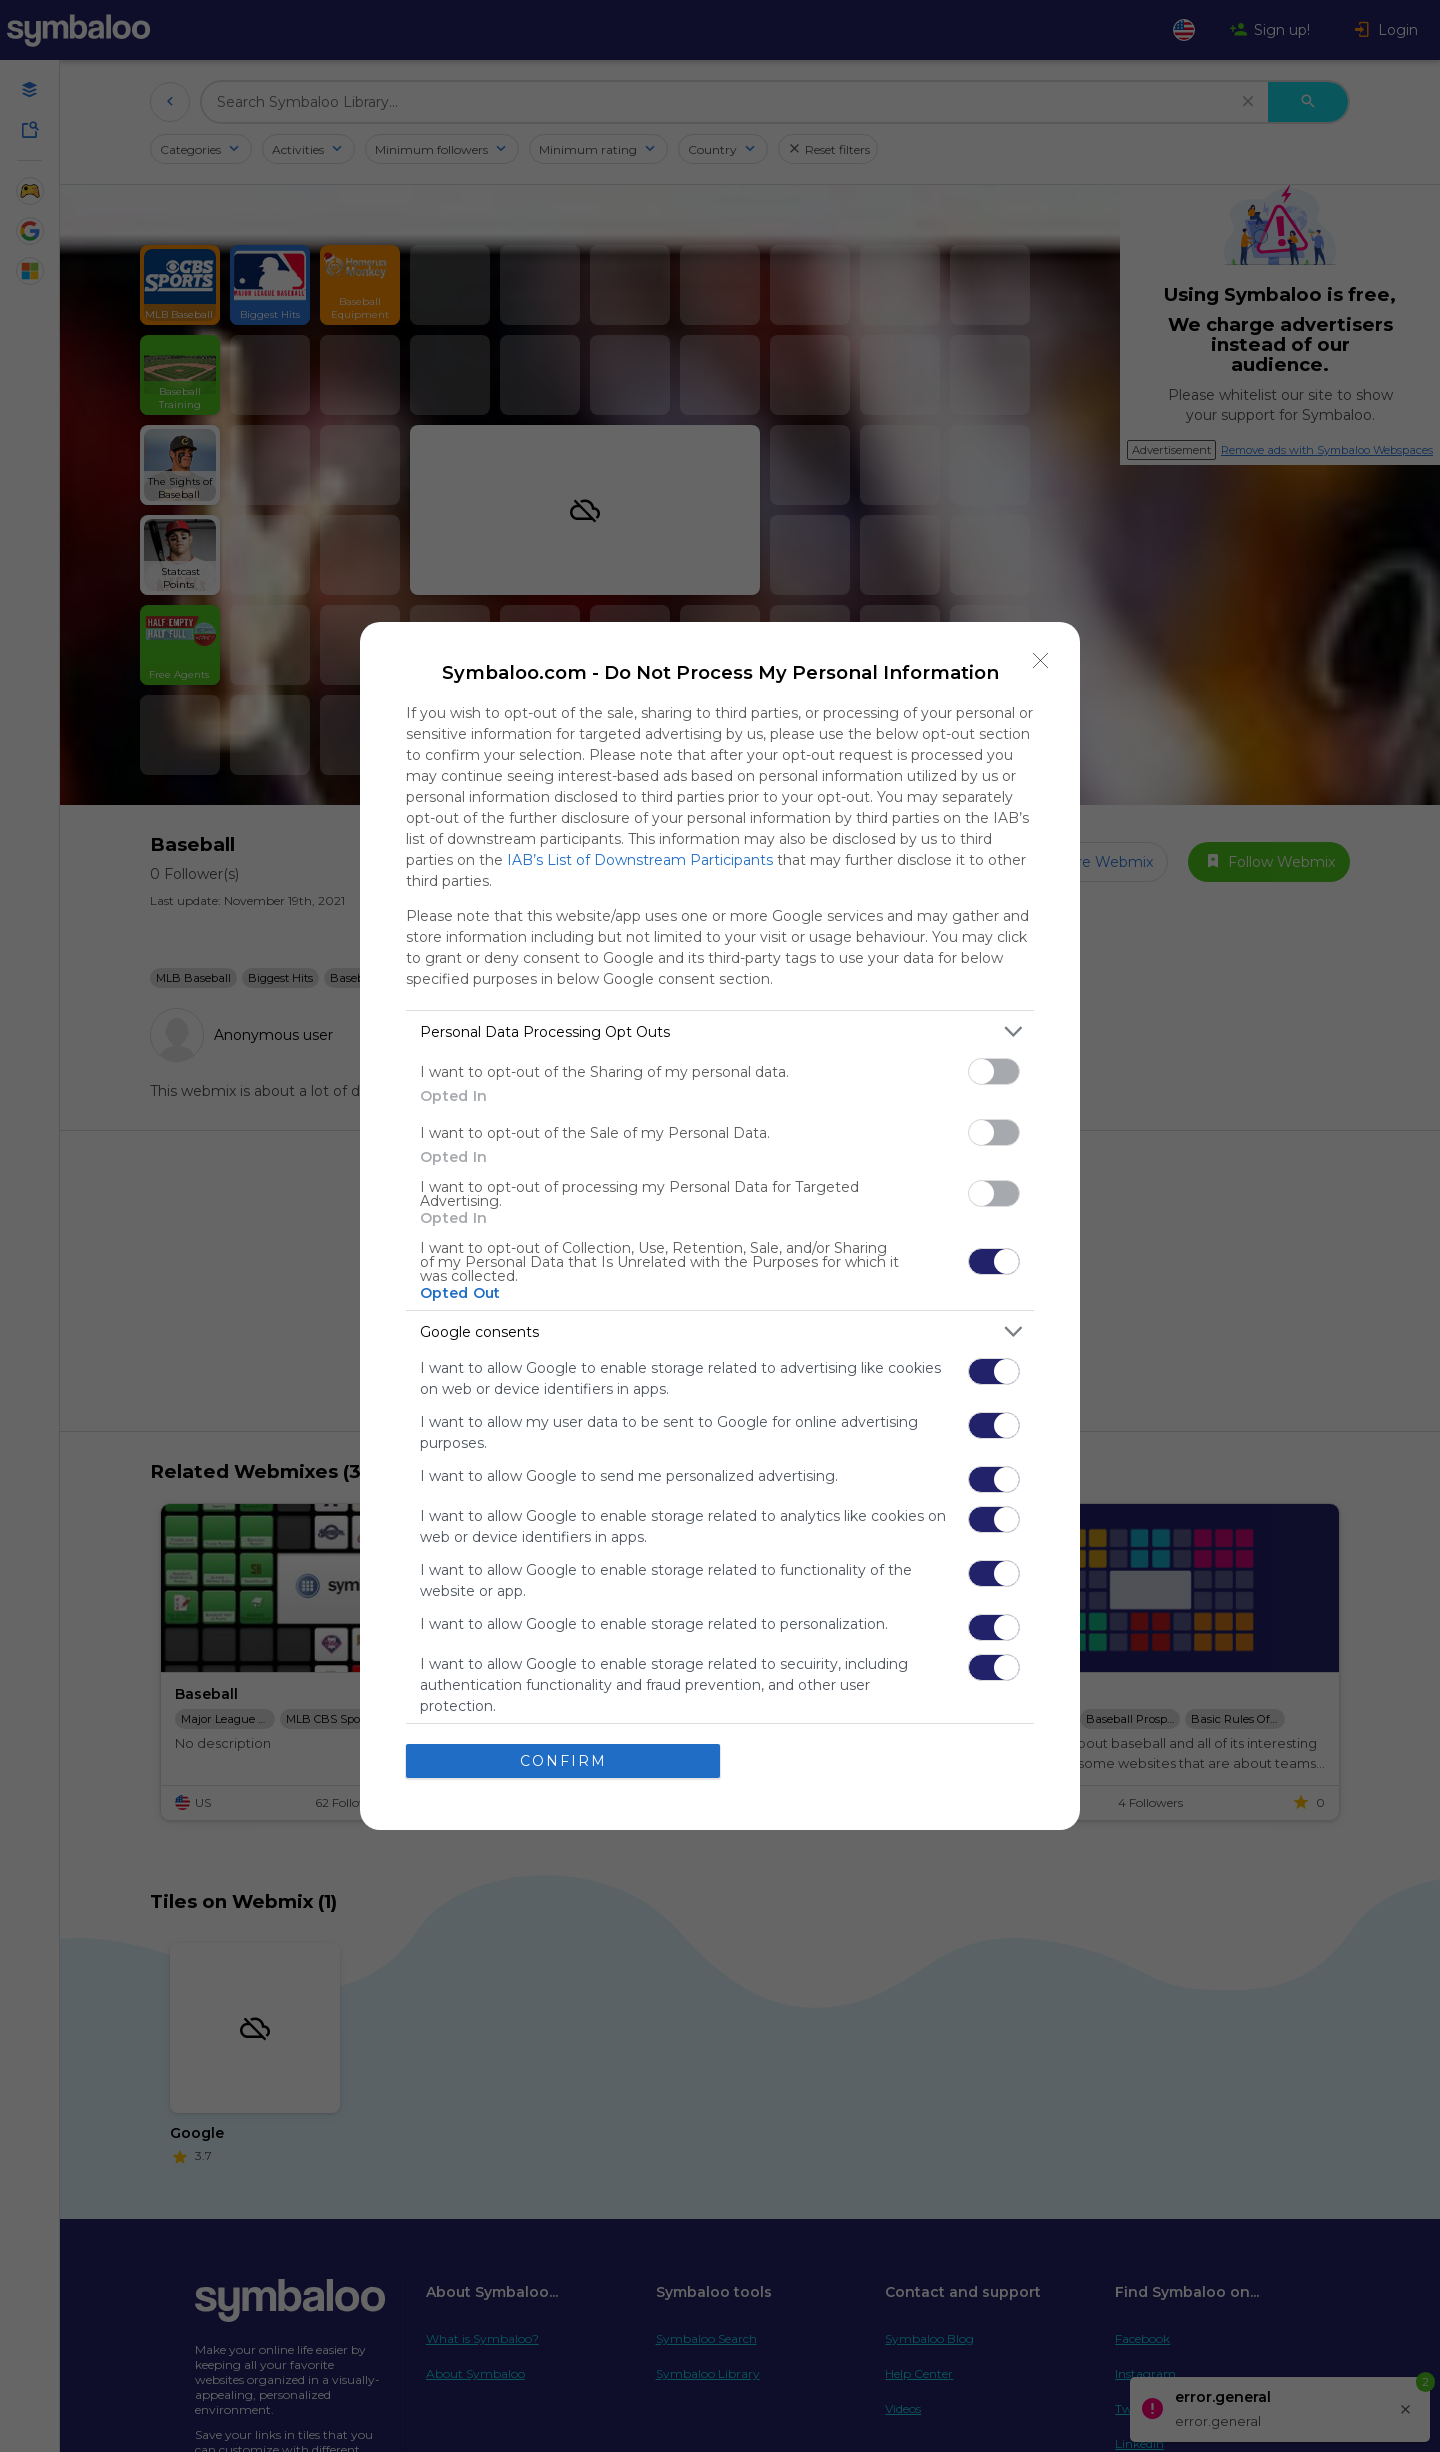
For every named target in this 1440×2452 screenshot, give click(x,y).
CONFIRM (563, 1760)
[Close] (1041, 661)
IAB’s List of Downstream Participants (640, 860)
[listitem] (720, 1031)
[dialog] (720, 1226)
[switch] (994, 1071)
